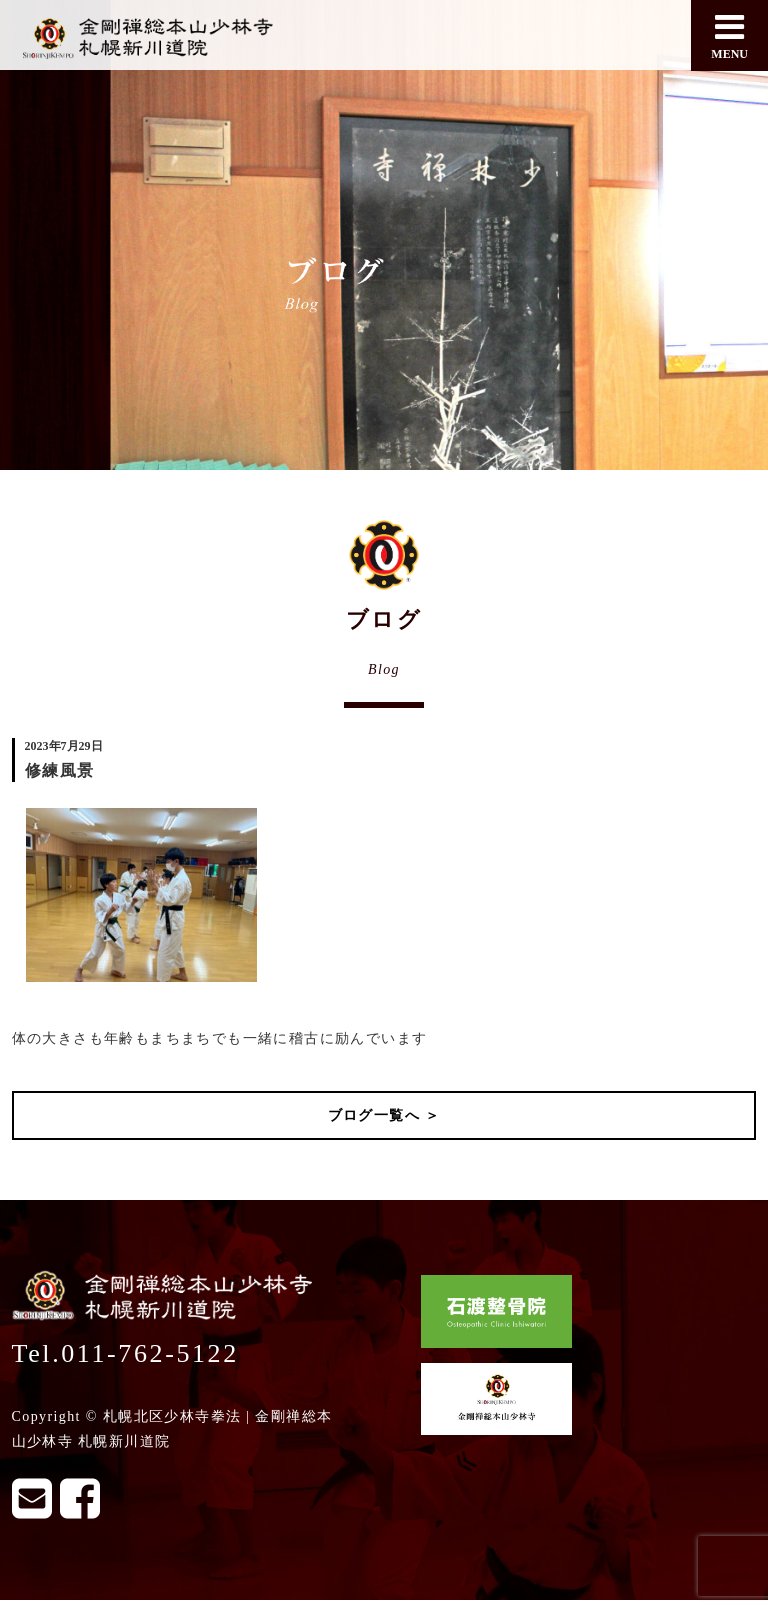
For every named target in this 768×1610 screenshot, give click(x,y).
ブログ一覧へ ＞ (384, 1115)
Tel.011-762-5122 (125, 1353)
